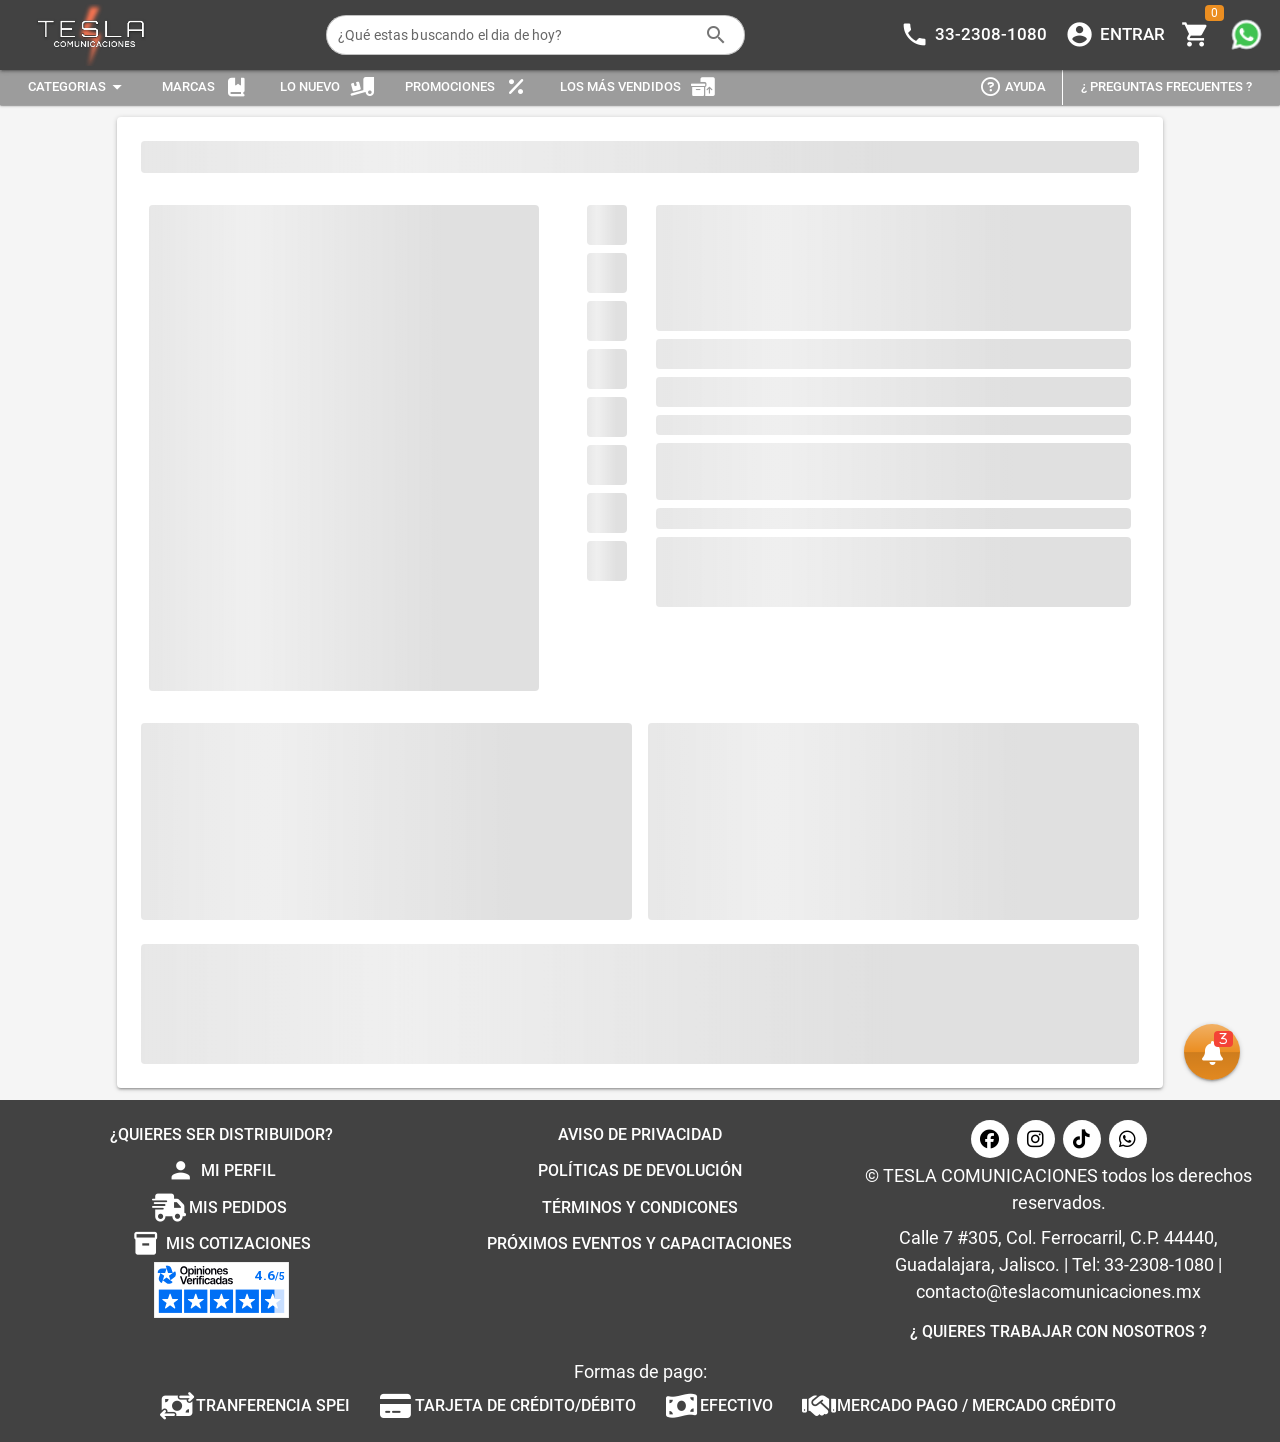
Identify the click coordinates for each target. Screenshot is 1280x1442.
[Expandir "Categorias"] (78, 87)
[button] (1212, 1052)
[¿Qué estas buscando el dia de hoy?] (515, 35)
